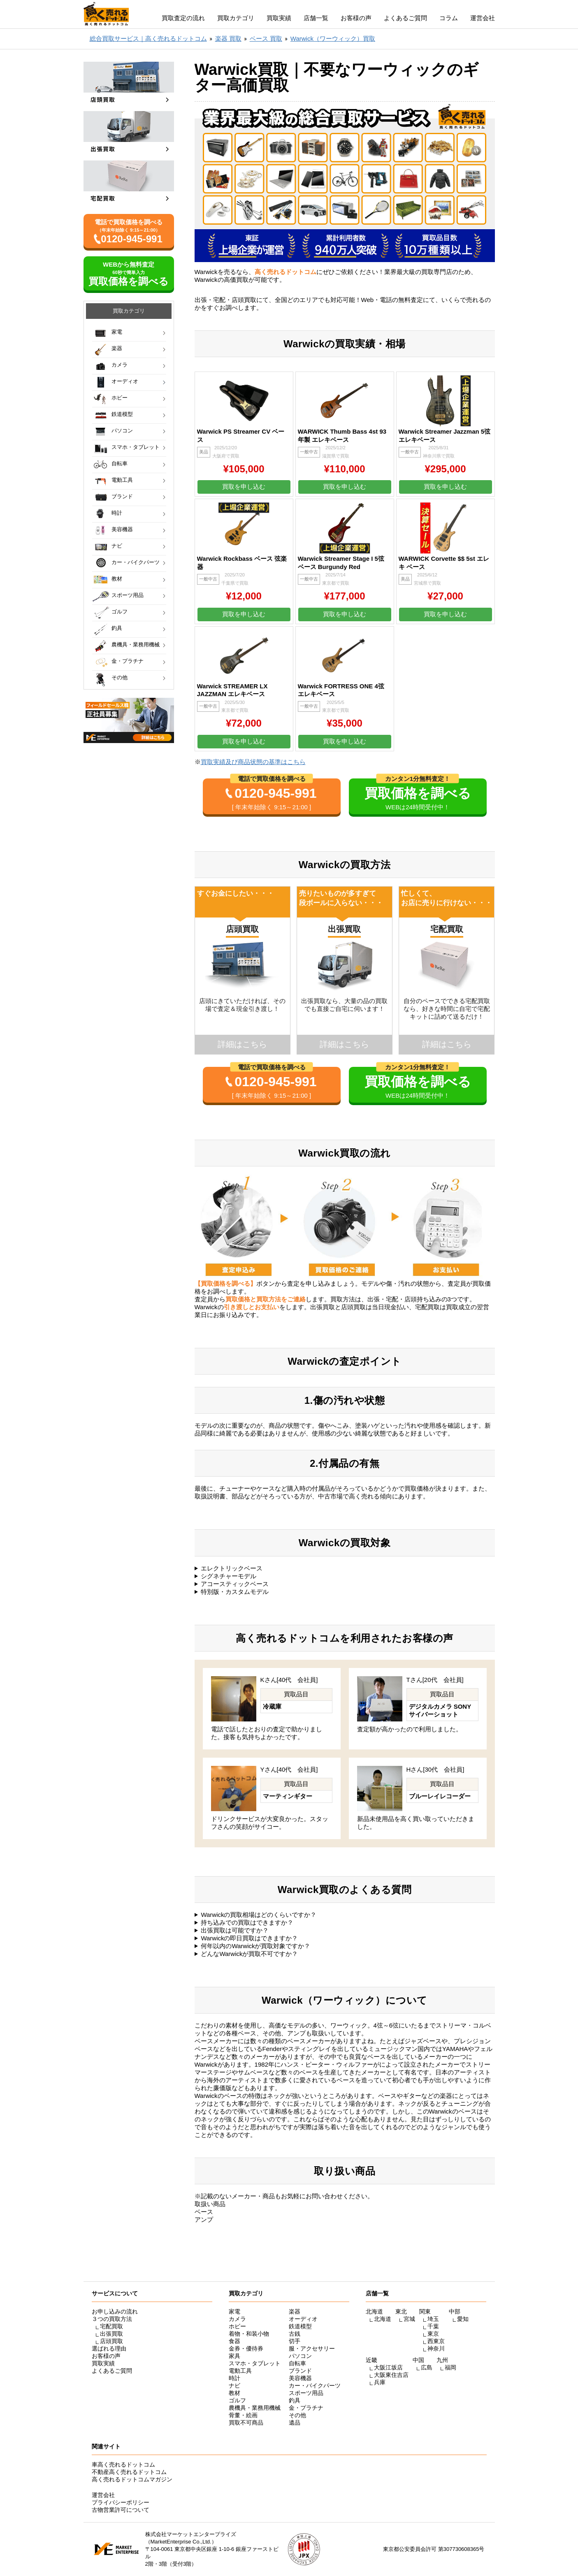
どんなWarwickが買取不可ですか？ (249, 1953)
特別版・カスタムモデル (235, 1591)
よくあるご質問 (405, 17)
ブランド (122, 496)
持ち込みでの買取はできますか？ (247, 1922)
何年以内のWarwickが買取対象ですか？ (255, 1945)
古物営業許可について (120, 2509)
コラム (448, 17)
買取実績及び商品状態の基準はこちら (253, 761)
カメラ (119, 365)
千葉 (433, 2326)
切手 (294, 2341)
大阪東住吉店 (391, 2375)
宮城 (409, 2319)
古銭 (294, 2333)
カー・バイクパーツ (135, 562)
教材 (116, 579)
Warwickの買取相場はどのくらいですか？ (258, 1914)
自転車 (119, 463)
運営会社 (482, 17)
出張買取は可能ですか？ (235, 1930)
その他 (119, 677)
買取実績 (279, 17)
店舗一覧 (316, 17)
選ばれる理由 (109, 2348)
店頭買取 (111, 2341)
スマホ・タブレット (135, 447)
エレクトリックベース (231, 1568)
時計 (116, 513)
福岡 (450, 2367)
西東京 (436, 2341)
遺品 (294, 2422)
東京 (433, 2333)
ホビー (119, 398)
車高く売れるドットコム (123, 2464)
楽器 (116, 348)
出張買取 (111, 2333)
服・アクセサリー (312, 2348)
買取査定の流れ (183, 17)
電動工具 (122, 480)
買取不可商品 (246, 2422)
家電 (116, 332)
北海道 (382, 2319)
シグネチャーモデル (228, 1576)
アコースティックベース (235, 1583)
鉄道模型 (122, 414)
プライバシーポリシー (120, 2502)
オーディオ (124, 381)
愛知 (463, 2319)
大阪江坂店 (388, 2367)
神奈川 (436, 2348)
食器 (234, 2341)
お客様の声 (356, 17)
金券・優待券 (246, 2348)
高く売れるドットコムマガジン (132, 2479)
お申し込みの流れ (115, 2311)
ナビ (116, 546)
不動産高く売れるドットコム (129, 2472)
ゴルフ (119, 612)
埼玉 (433, 2319)
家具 (234, 2356)
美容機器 (122, 529)
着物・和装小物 (249, 2333)
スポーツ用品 (127, 595)
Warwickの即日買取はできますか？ (249, 1938)
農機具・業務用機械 (135, 644)
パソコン (122, 430)
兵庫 (379, 2382)
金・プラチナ (127, 661)
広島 (426, 2367)
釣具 (116, 628)
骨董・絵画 (243, 2415)
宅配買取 (111, 2326)
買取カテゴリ (235, 17)
